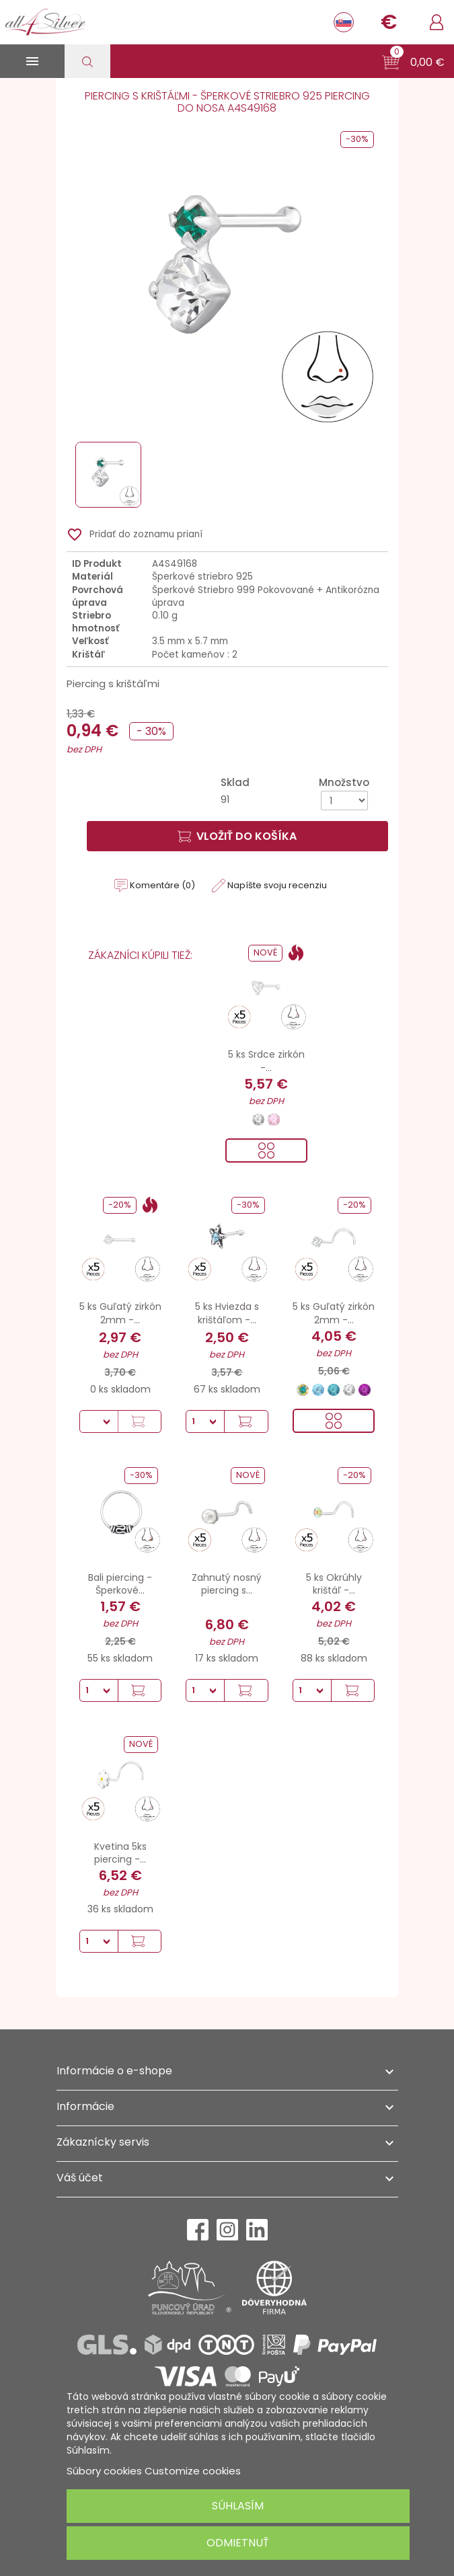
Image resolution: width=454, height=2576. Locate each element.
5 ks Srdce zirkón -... (266, 1061)
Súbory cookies (104, 2471)
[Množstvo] (344, 800)
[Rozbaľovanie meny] (388, 22)
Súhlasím (238, 2505)
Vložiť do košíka (237, 836)
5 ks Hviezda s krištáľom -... (227, 1313)
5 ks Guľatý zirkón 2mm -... (120, 1313)
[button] (413, 62)
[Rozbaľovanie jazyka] (344, 22)
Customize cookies (193, 2471)
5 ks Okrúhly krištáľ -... (334, 1584)
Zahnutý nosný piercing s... (227, 1584)
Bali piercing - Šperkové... (120, 1584)
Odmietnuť (237, 2542)
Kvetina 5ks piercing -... (120, 1853)
